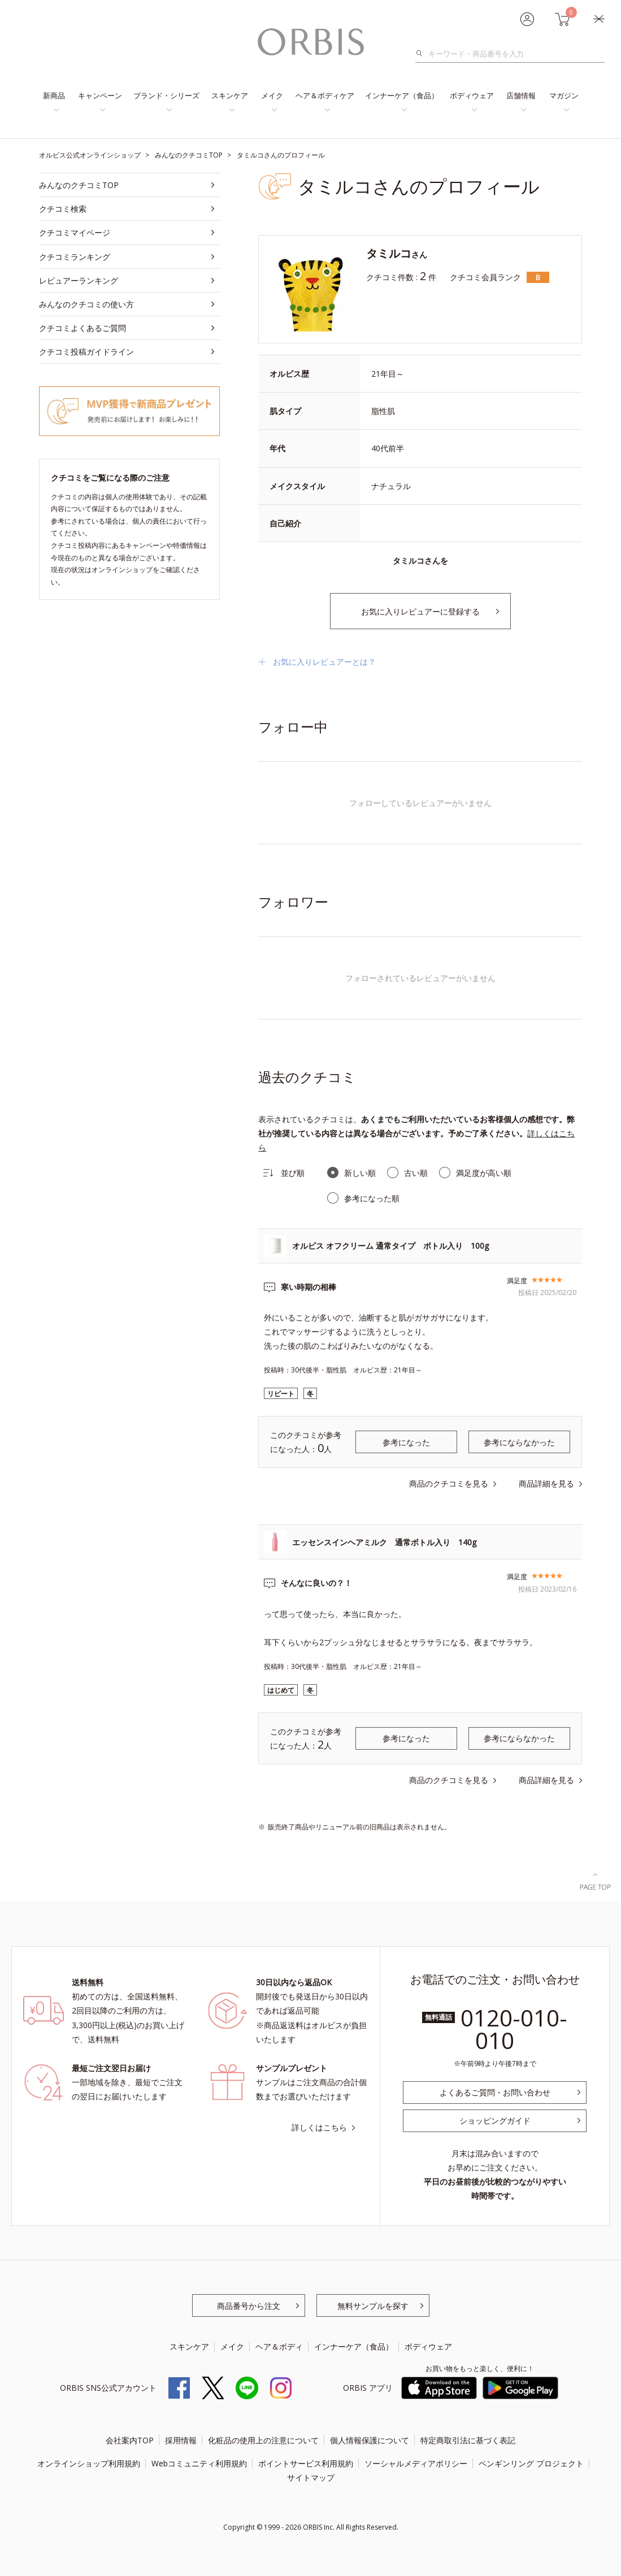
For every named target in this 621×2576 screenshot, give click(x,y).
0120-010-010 (514, 2029)
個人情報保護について (369, 2440)
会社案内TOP (130, 2440)
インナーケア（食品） (401, 95)
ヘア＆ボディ (279, 2346)
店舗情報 (521, 95)
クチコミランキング (74, 256)
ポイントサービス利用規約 (305, 2463)
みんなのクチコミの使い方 (86, 304)
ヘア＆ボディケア (325, 95)
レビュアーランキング (78, 280)
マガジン (564, 95)
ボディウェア (472, 95)
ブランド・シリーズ (166, 95)
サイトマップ (311, 2477)
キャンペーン (100, 95)
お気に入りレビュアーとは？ (324, 661)
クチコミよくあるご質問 (82, 327)
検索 (422, 53)
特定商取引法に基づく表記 (467, 2440)
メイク (272, 95)
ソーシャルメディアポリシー (415, 2463)
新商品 (54, 95)
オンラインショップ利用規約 (88, 2463)
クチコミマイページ (74, 232)
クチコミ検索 (62, 208)
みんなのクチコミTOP (79, 185)
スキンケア (229, 95)
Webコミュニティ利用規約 (199, 2463)
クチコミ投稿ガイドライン (86, 351)
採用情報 (181, 2440)
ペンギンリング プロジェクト (531, 2463)
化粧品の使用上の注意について (263, 2440)
